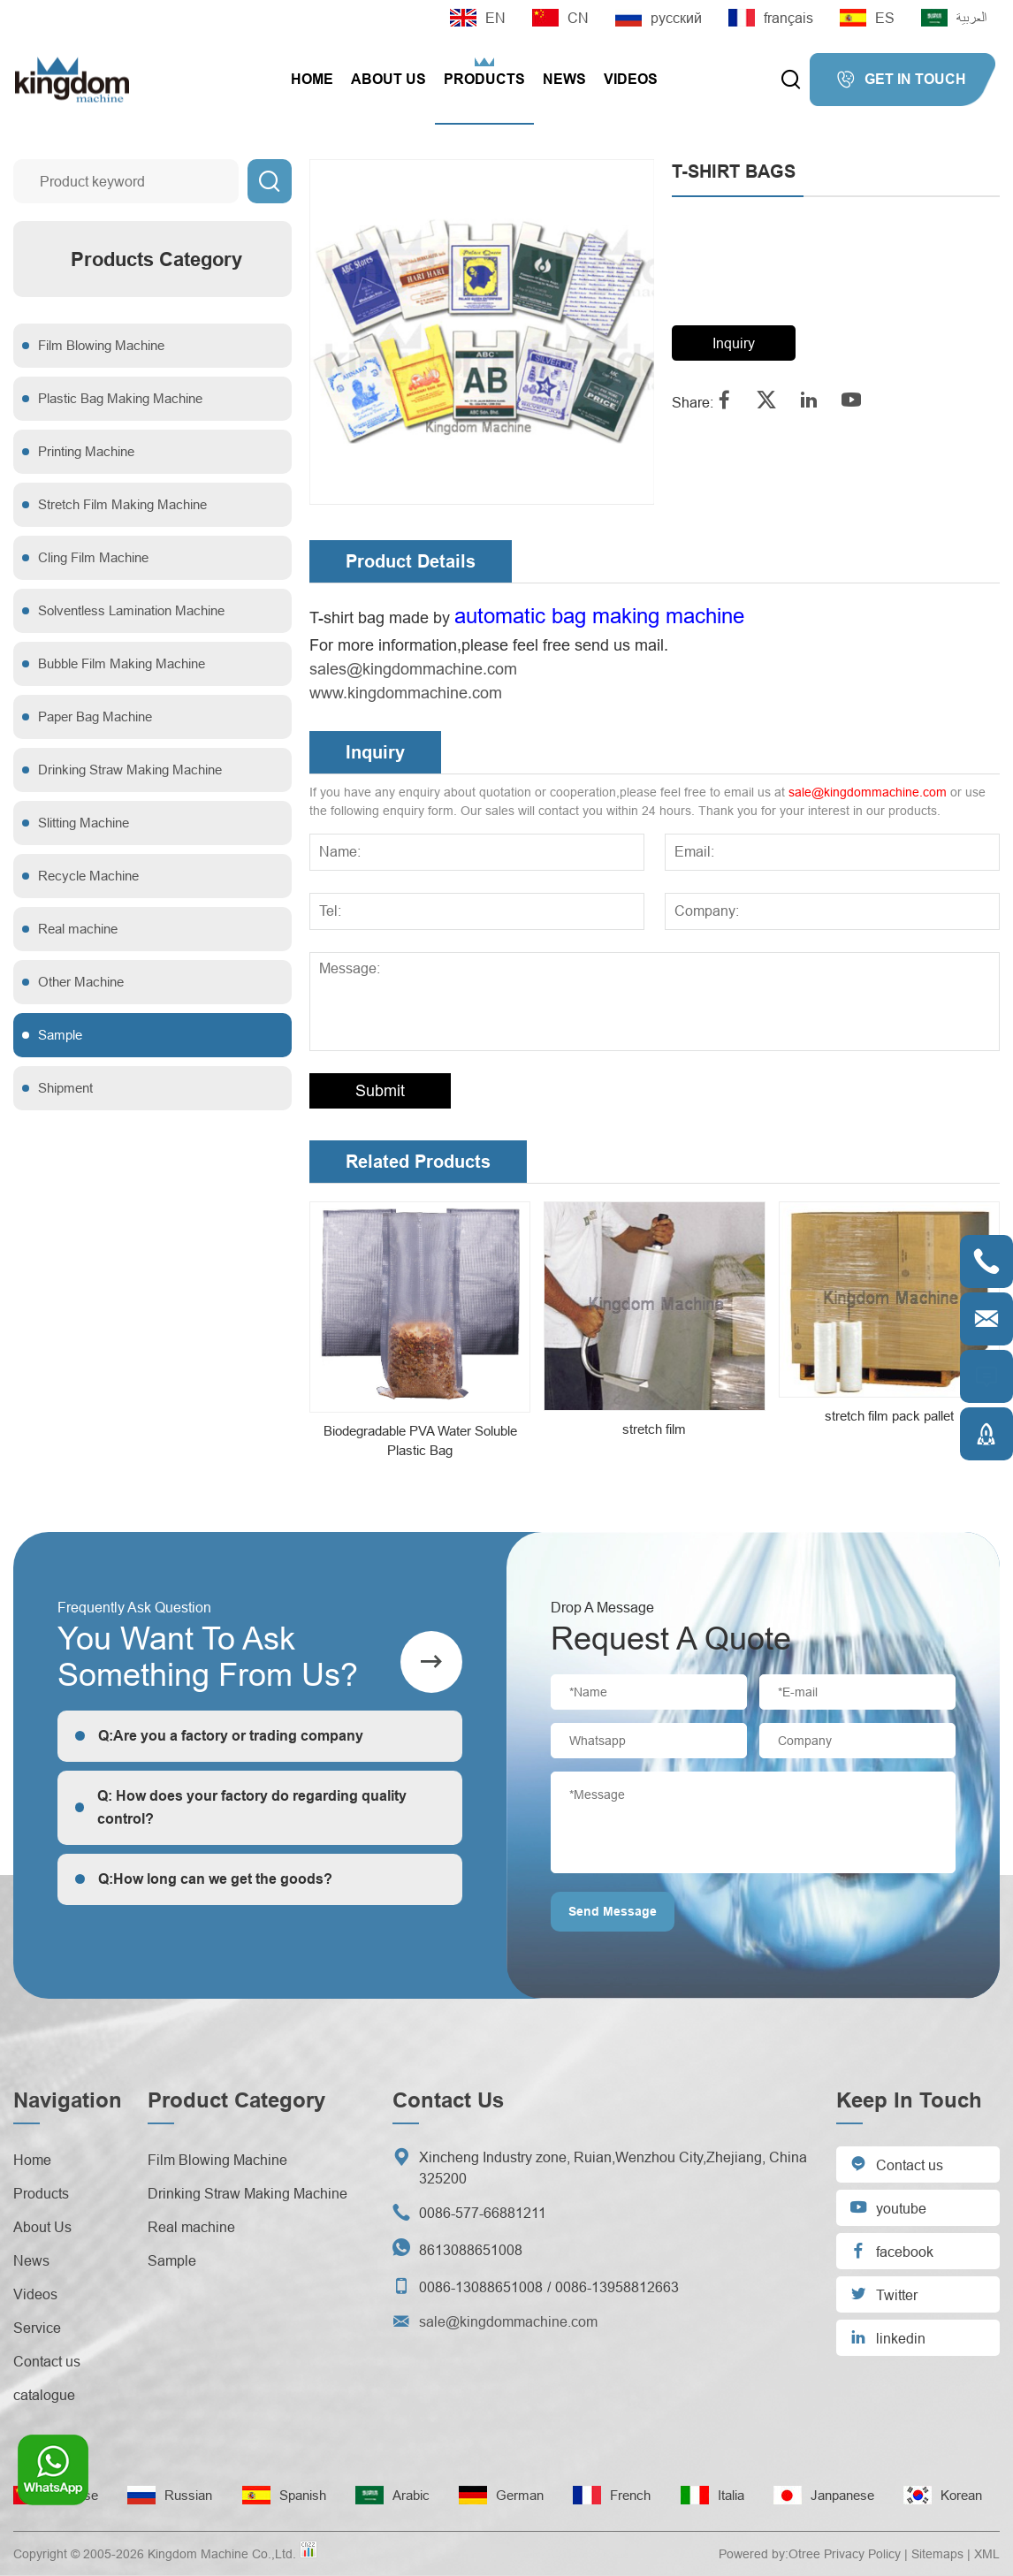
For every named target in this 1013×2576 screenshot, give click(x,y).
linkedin (887, 2337)
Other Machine (81, 981)
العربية (953, 18)
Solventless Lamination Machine (131, 610)
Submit (380, 1090)
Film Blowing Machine (101, 345)
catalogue (44, 2395)
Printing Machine (86, 451)
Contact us (46, 2361)
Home (312, 79)
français (770, 18)
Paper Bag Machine (95, 716)
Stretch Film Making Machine (122, 504)
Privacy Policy (862, 2554)
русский (658, 18)
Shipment (65, 1087)
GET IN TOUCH (901, 79)
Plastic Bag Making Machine (120, 398)
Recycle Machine (88, 875)
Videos (631, 79)
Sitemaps (937, 2554)
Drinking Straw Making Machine (130, 769)
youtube (887, 2207)
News (564, 79)
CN (560, 18)
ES (867, 18)
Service (37, 2328)
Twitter (883, 2293)
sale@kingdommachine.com (867, 792)
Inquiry (733, 343)
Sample (60, 1034)
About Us (388, 79)
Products (484, 79)
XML (987, 2554)
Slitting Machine (83, 822)
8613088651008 (470, 2250)
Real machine (78, 928)
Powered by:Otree (769, 2554)
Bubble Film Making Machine (121, 663)
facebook (891, 2250)
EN (478, 18)
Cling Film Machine (93, 557)
